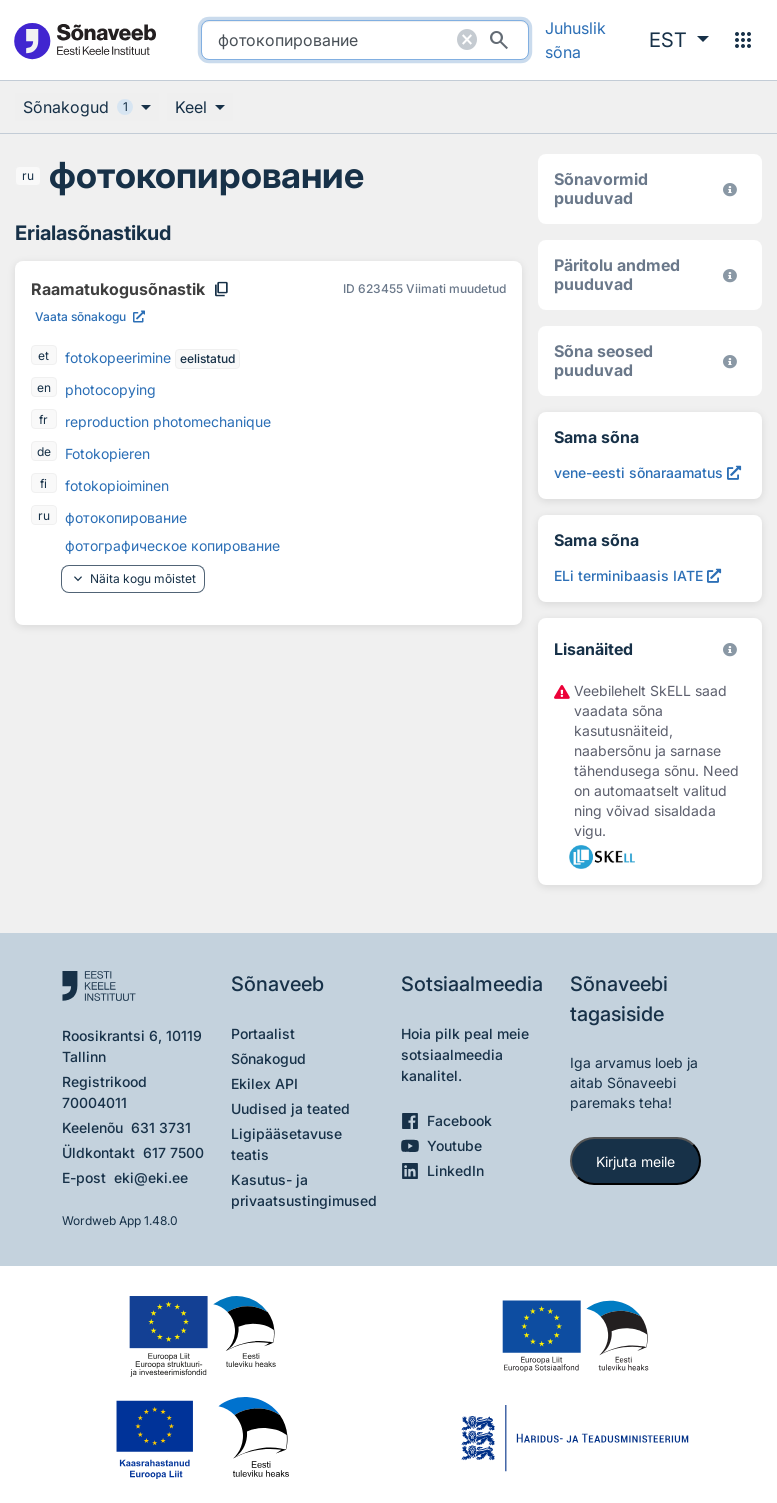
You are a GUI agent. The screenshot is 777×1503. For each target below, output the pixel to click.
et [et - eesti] (43, 355)
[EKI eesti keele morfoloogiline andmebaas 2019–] (730, 189)
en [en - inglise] (44, 387)
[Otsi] (499, 40)
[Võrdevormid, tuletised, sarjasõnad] (730, 361)
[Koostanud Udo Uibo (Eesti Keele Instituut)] (730, 275)
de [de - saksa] (44, 451)
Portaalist (263, 1033)
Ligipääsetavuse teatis (286, 1144)
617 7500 (173, 1152)
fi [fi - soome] (43, 483)
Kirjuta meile (635, 1161)
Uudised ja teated (290, 1108)
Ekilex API (264, 1083)
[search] (365, 40)
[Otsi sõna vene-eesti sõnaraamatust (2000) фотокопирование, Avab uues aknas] (647, 472)
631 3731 (161, 1127)
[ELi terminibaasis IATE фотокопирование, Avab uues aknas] (637, 575)
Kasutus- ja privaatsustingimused (304, 1190)
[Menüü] (743, 40)
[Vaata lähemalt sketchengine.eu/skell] (730, 649)
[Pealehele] (84, 40)
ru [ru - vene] (28, 175)
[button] (679, 40)
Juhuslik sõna (575, 40)
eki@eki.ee (151, 1177)
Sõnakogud (268, 1058)
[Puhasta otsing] (467, 40)
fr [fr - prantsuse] (43, 419)
